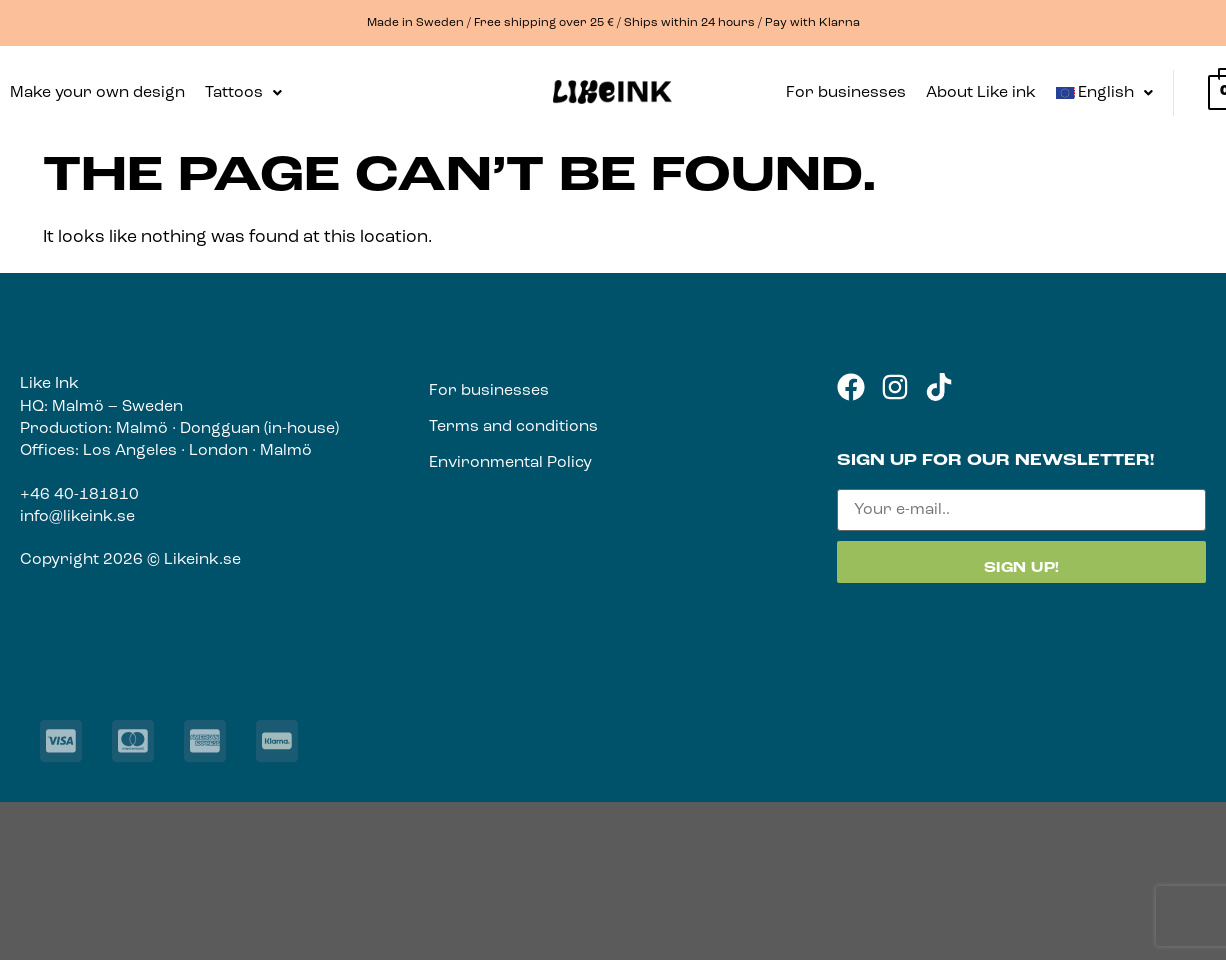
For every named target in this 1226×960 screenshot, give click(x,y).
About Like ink (981, 93)
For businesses (846, 93)
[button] (243, 93)
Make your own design (97, 93)
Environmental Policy (510, 463)
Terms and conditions (513, 427)
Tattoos (243, 93)
